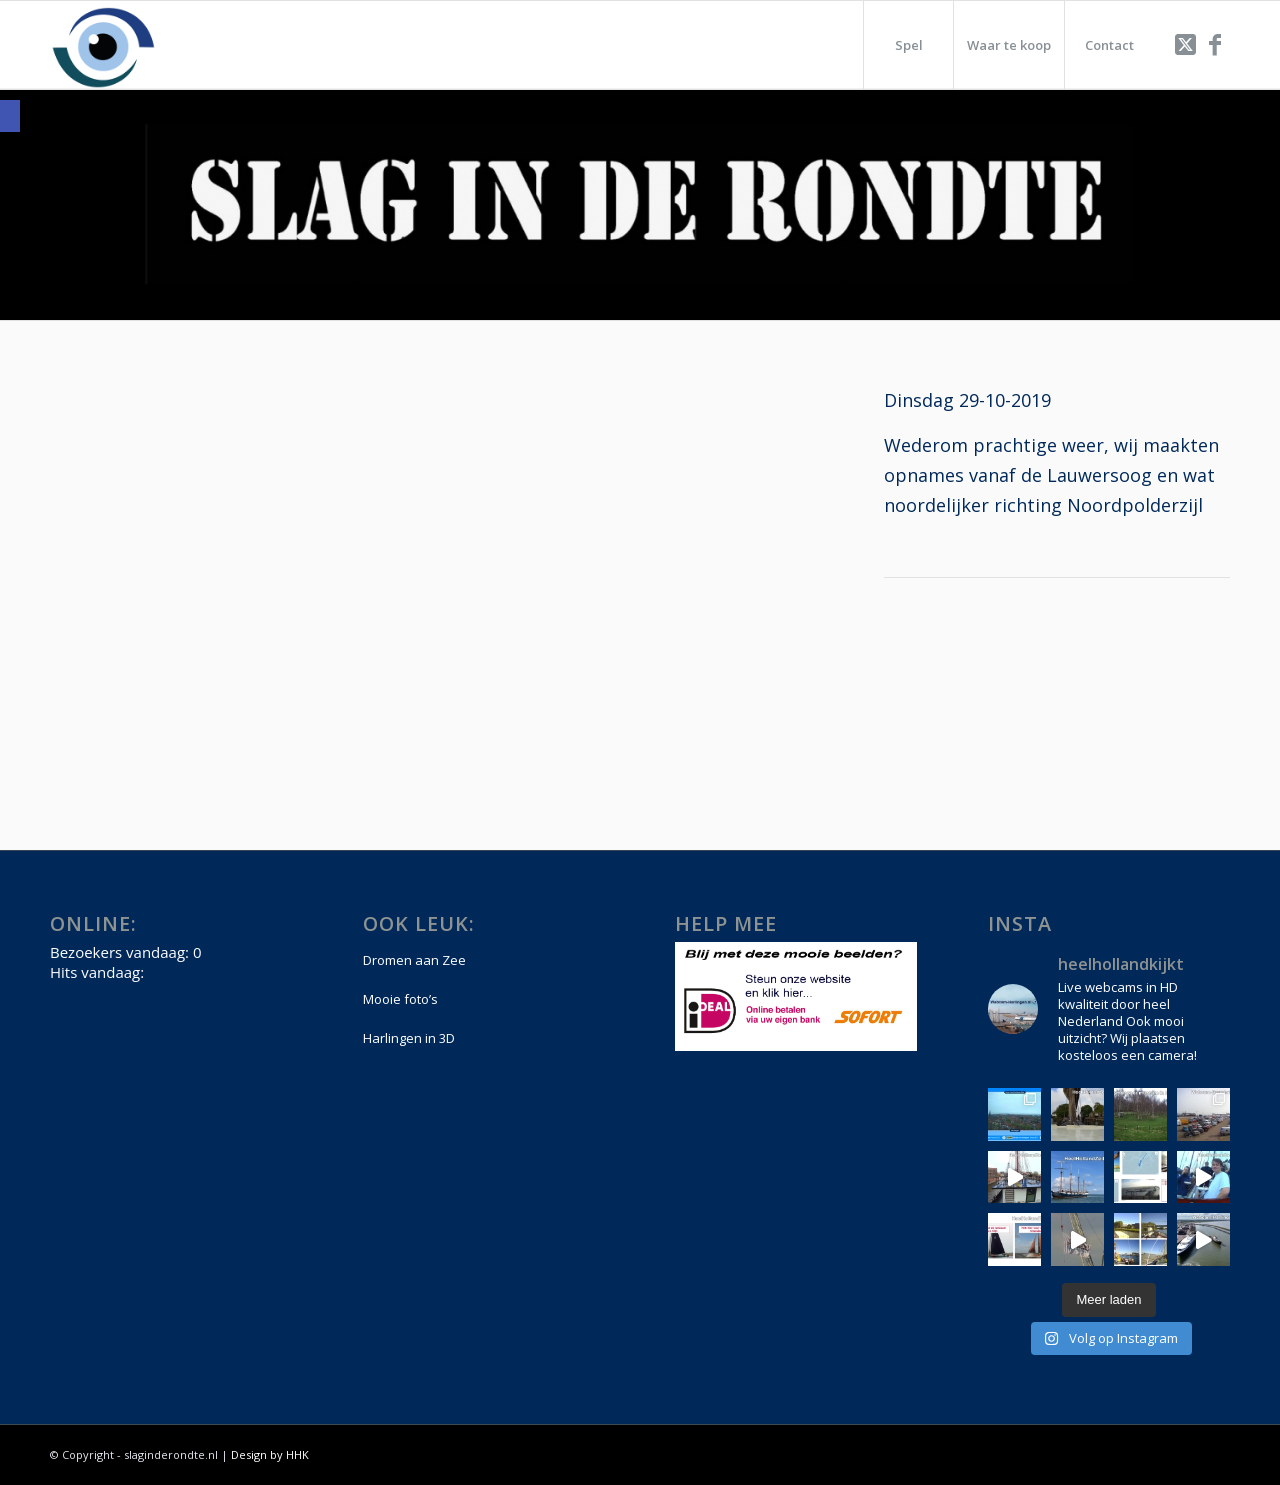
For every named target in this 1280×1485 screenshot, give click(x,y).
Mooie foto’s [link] (400, 999)
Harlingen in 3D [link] (409, 1038)
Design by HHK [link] (270, 1454)
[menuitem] (908, 45)
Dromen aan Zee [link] (414, 960)
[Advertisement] (1057, 671)
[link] (10, 116)
